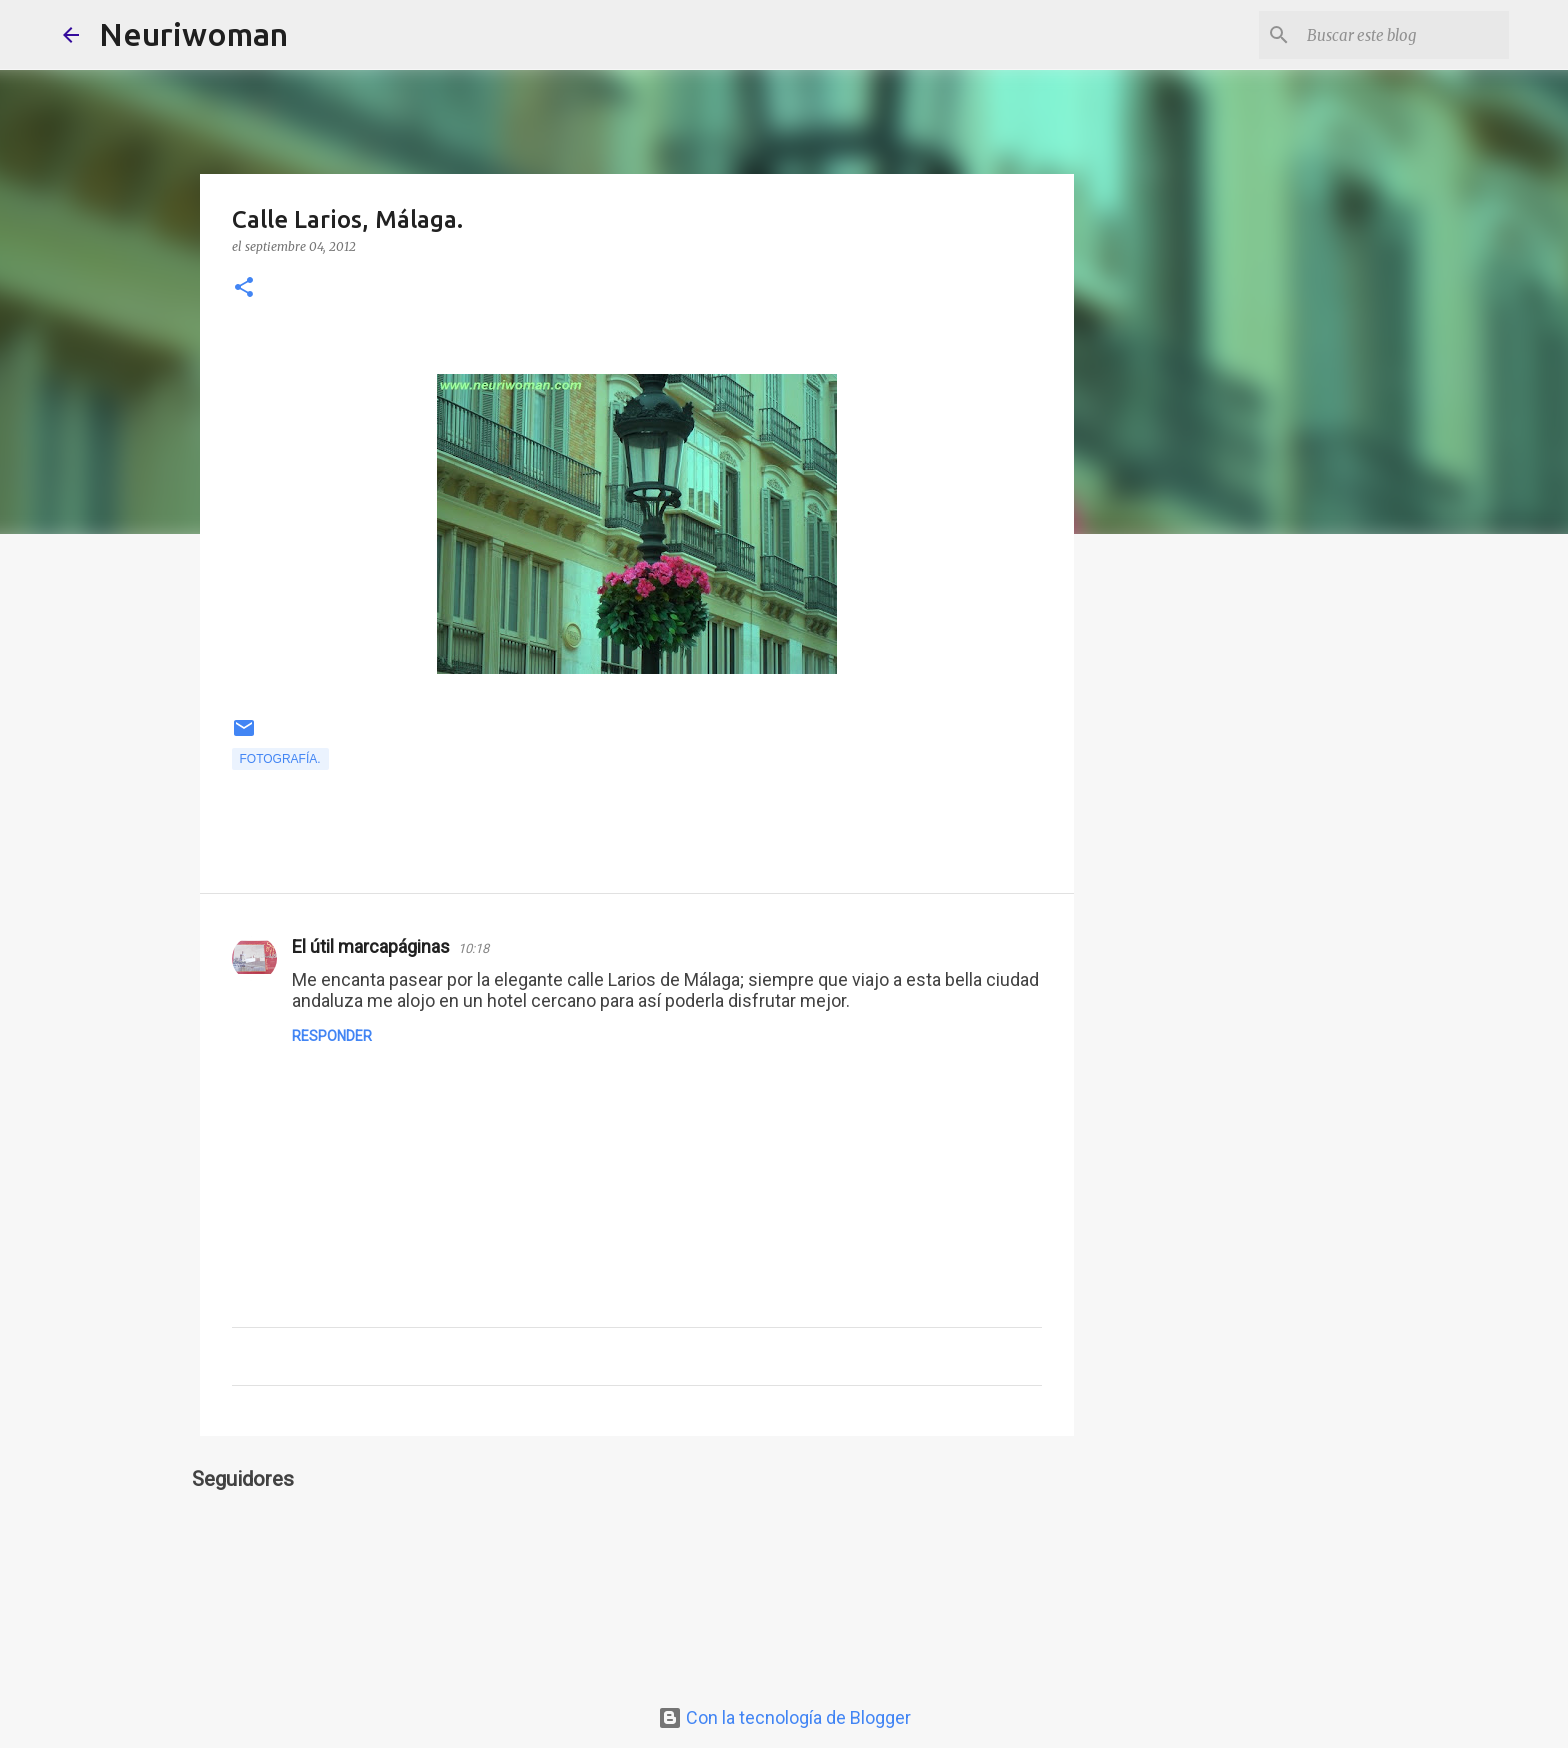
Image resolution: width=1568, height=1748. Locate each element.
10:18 (473, 948)
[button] (244, 288)
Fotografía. (280, 759)
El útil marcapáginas (371, 946)
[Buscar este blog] (1404, 35)
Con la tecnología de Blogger (784, 1717)
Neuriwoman (193, 34)
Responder (332, 1036)
